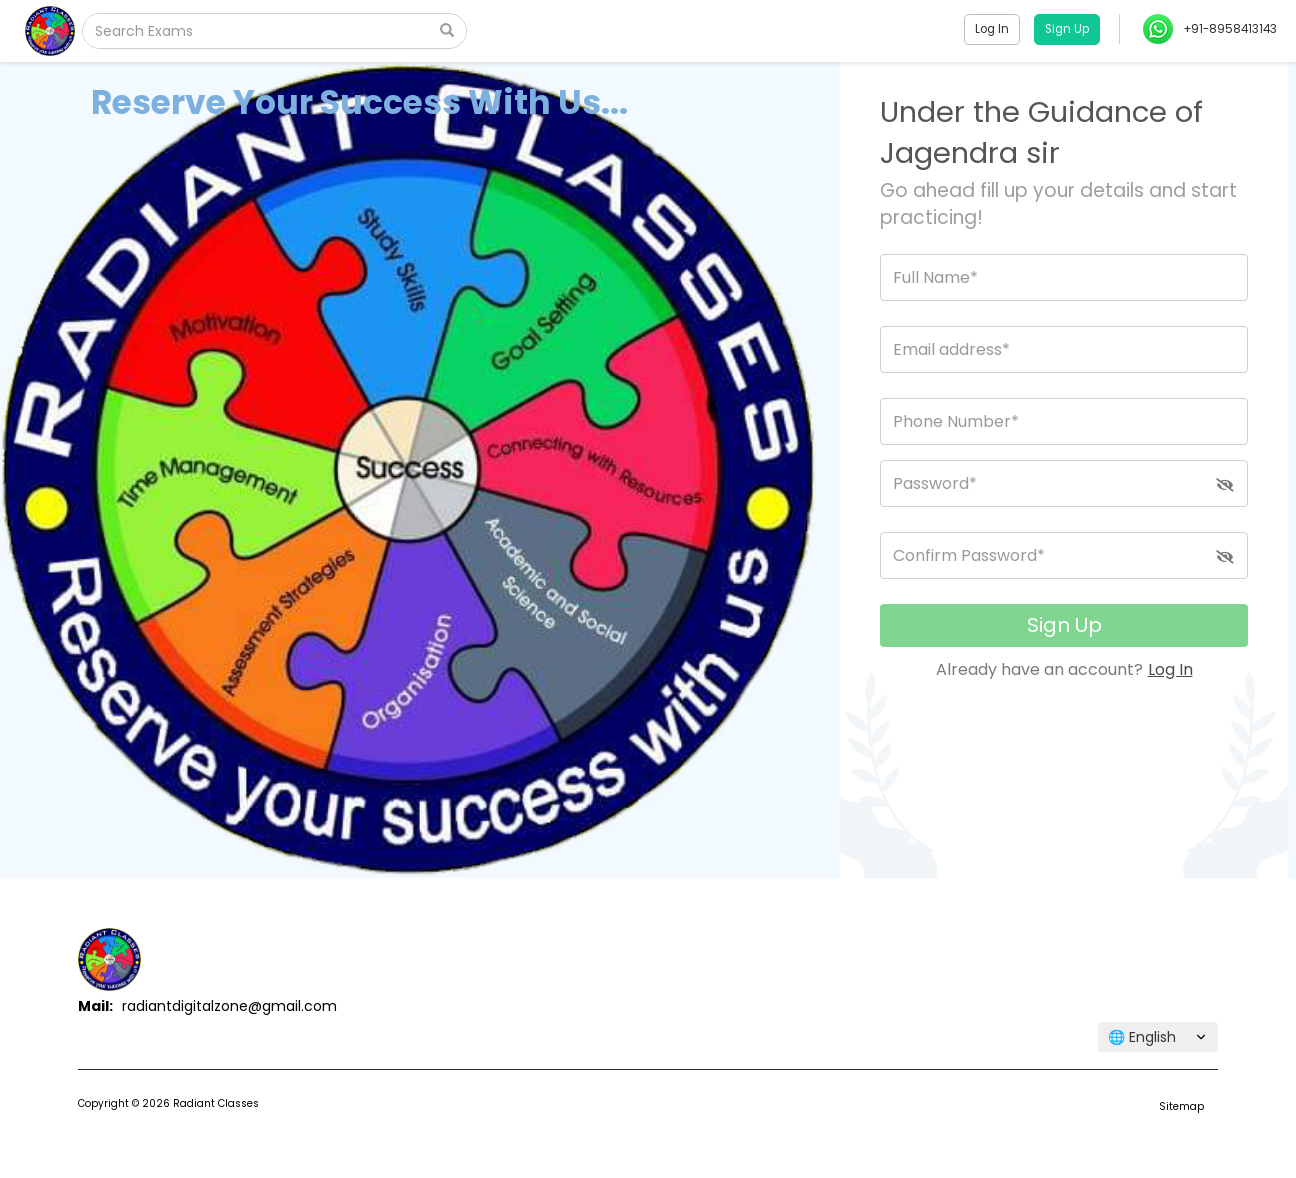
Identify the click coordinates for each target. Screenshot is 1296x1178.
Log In (1170, 669)
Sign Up (1064, 625)
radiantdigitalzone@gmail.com (229, 1006)
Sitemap (1181, 1106)
